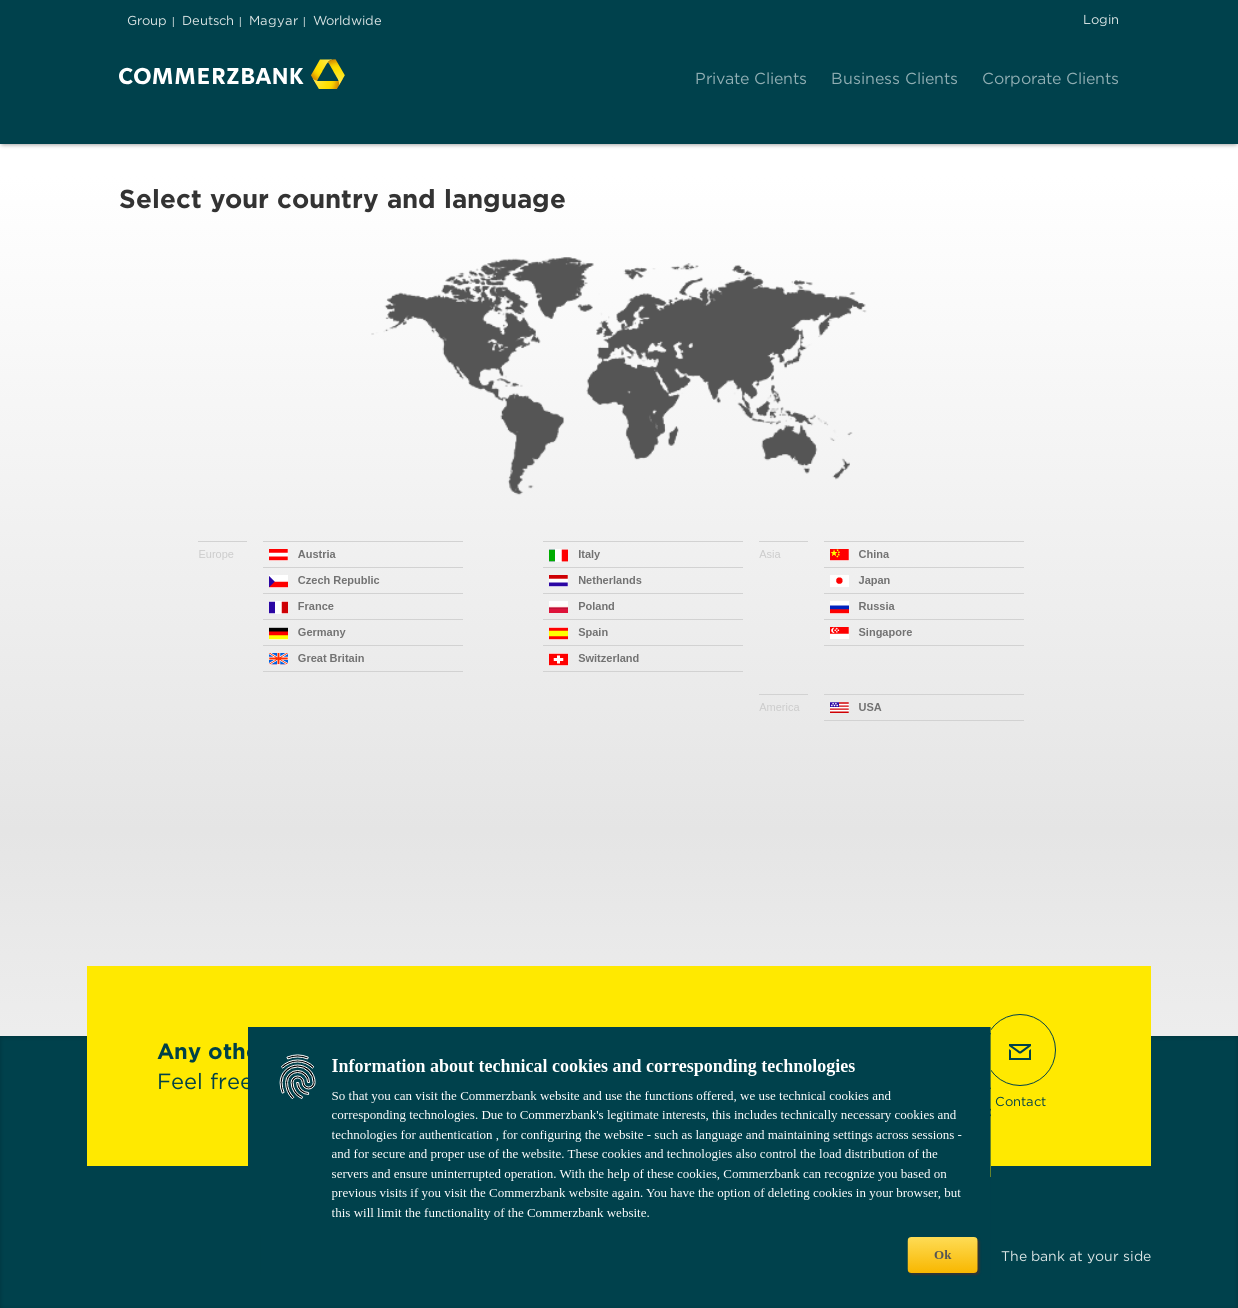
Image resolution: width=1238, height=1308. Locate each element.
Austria (317, 554)
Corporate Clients (1050, 78)
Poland (596, 606)
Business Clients (894, 78)
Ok (942, 1254)
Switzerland (608, 658)
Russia (877, 606)
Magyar (273, 20)
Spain (593, 632)
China (874, 554)
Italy (589, 554)
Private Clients (751, 78)
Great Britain (331, 658)
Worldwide (347, 20)
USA (870, 707)
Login (1101, 19)
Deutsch (208, 20)
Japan (875, 580)
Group (147, 20)
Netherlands (610, 580)
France (316, 606)
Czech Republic (339, 580)
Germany (322, 632)
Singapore (886, 632)
